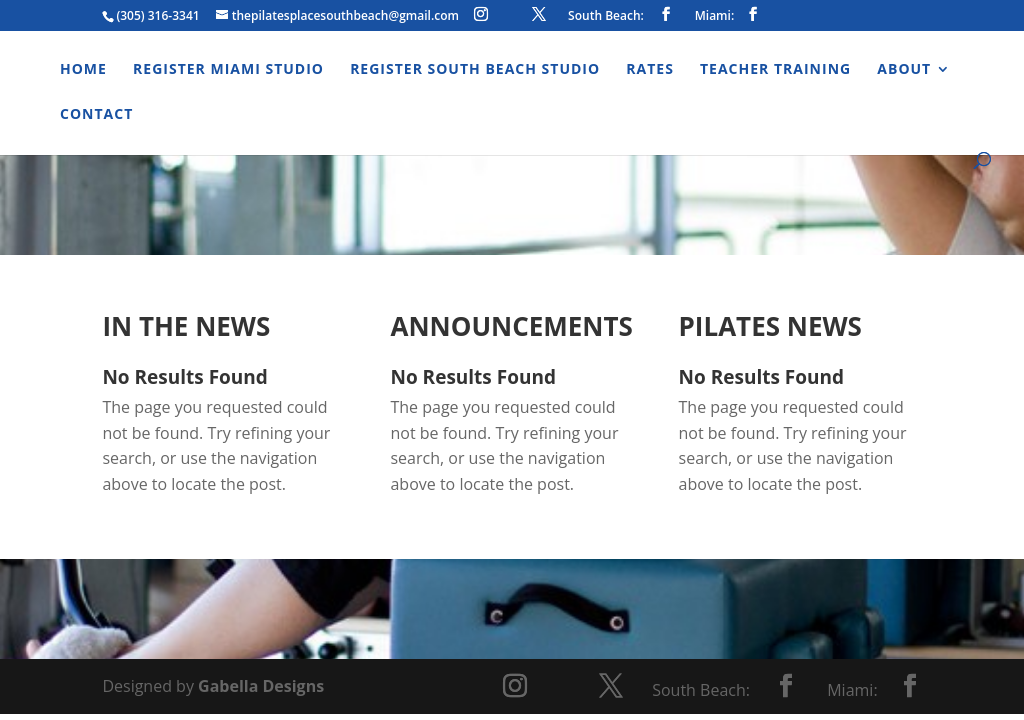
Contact (96, 115)
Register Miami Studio (228, 70)
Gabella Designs (261, 686)
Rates (650, 70)
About (904, 70)
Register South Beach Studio (475, 70)
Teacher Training (775, 70)
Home (83, 70)
